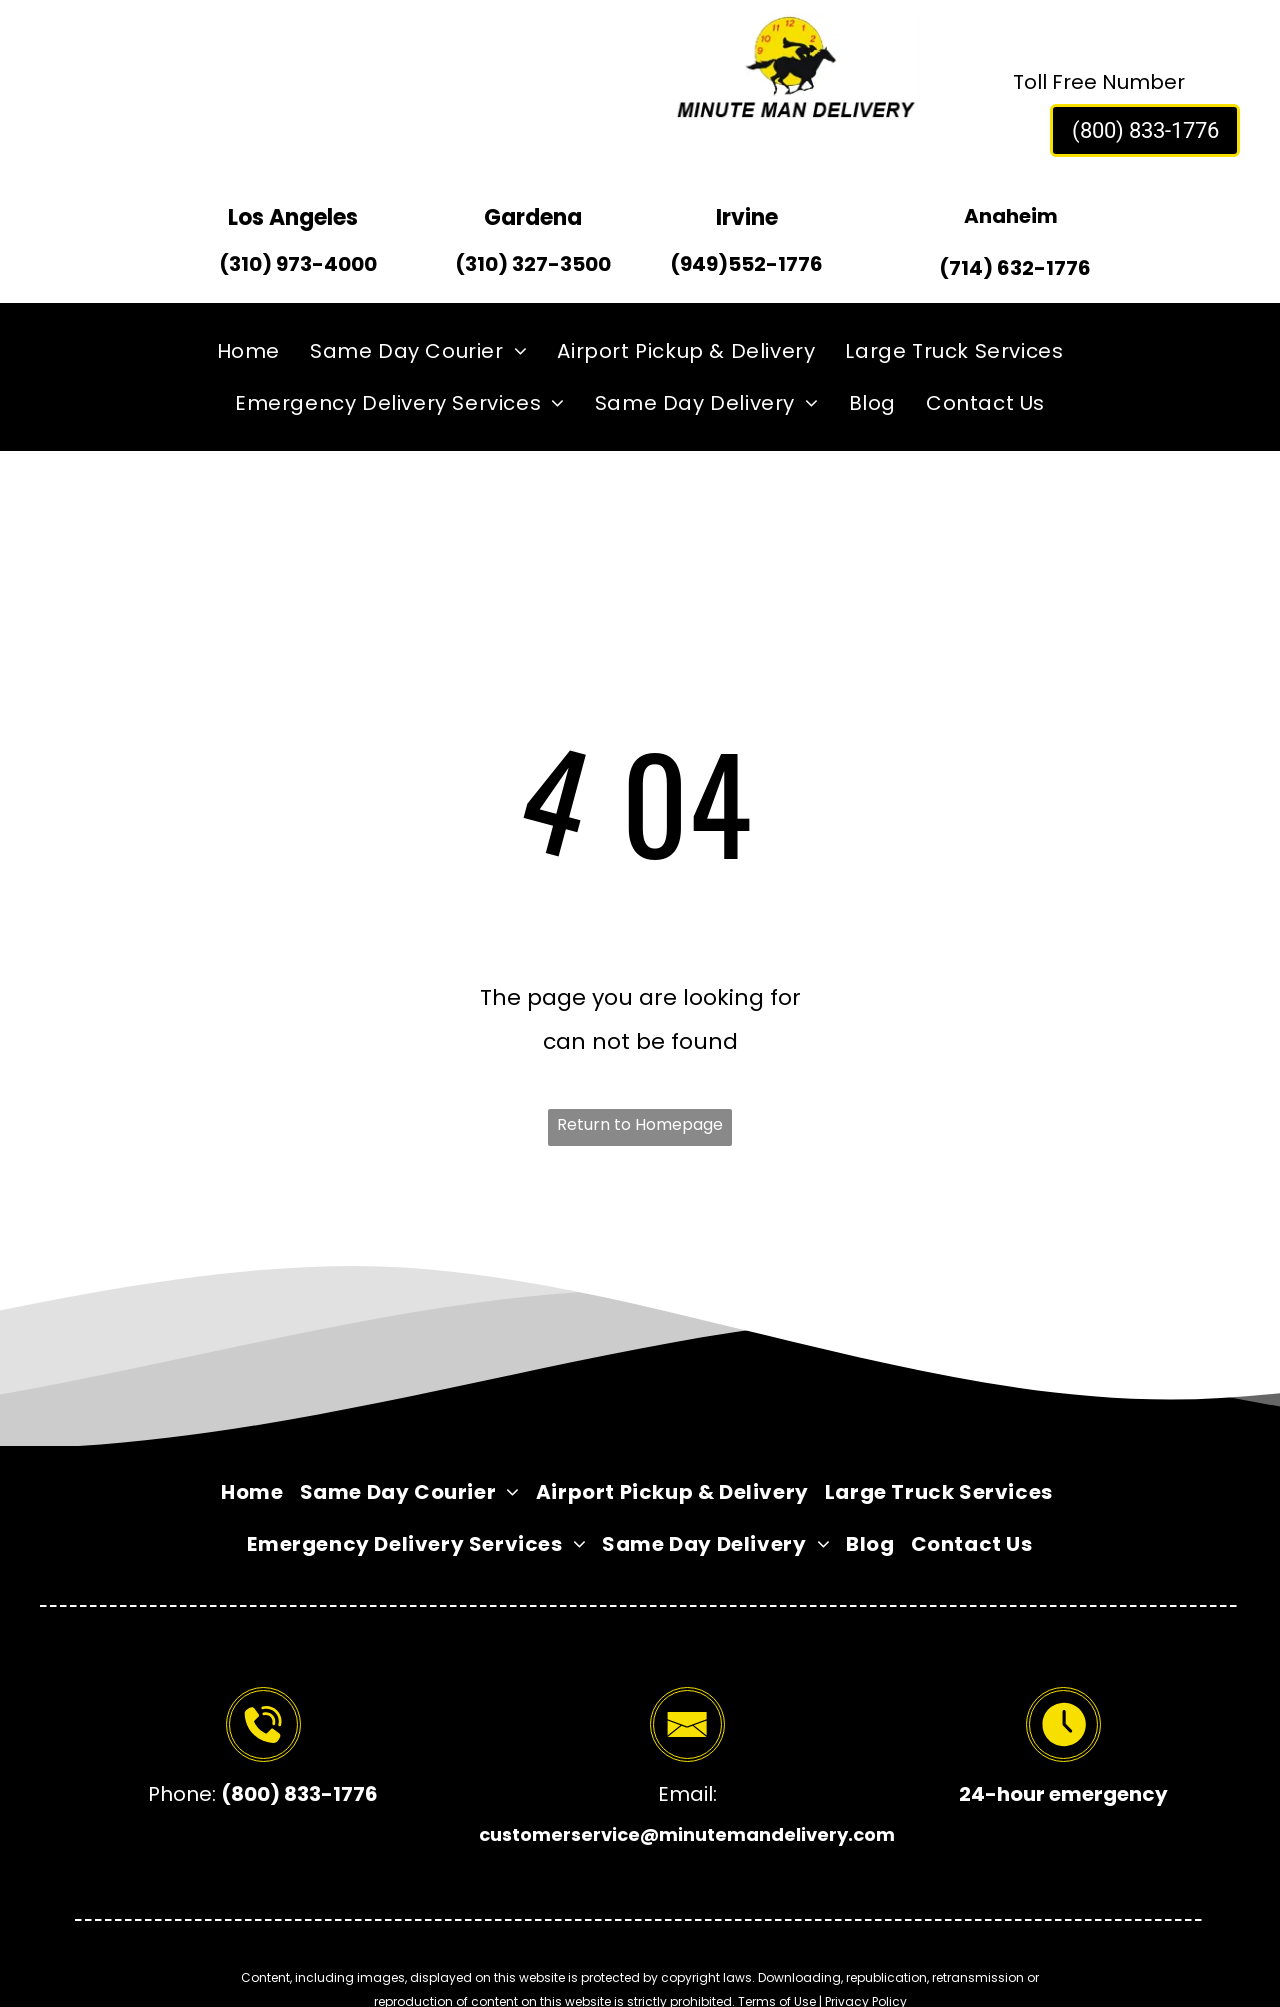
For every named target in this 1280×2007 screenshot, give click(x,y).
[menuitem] (248, 351)
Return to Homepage (640, 1124)
